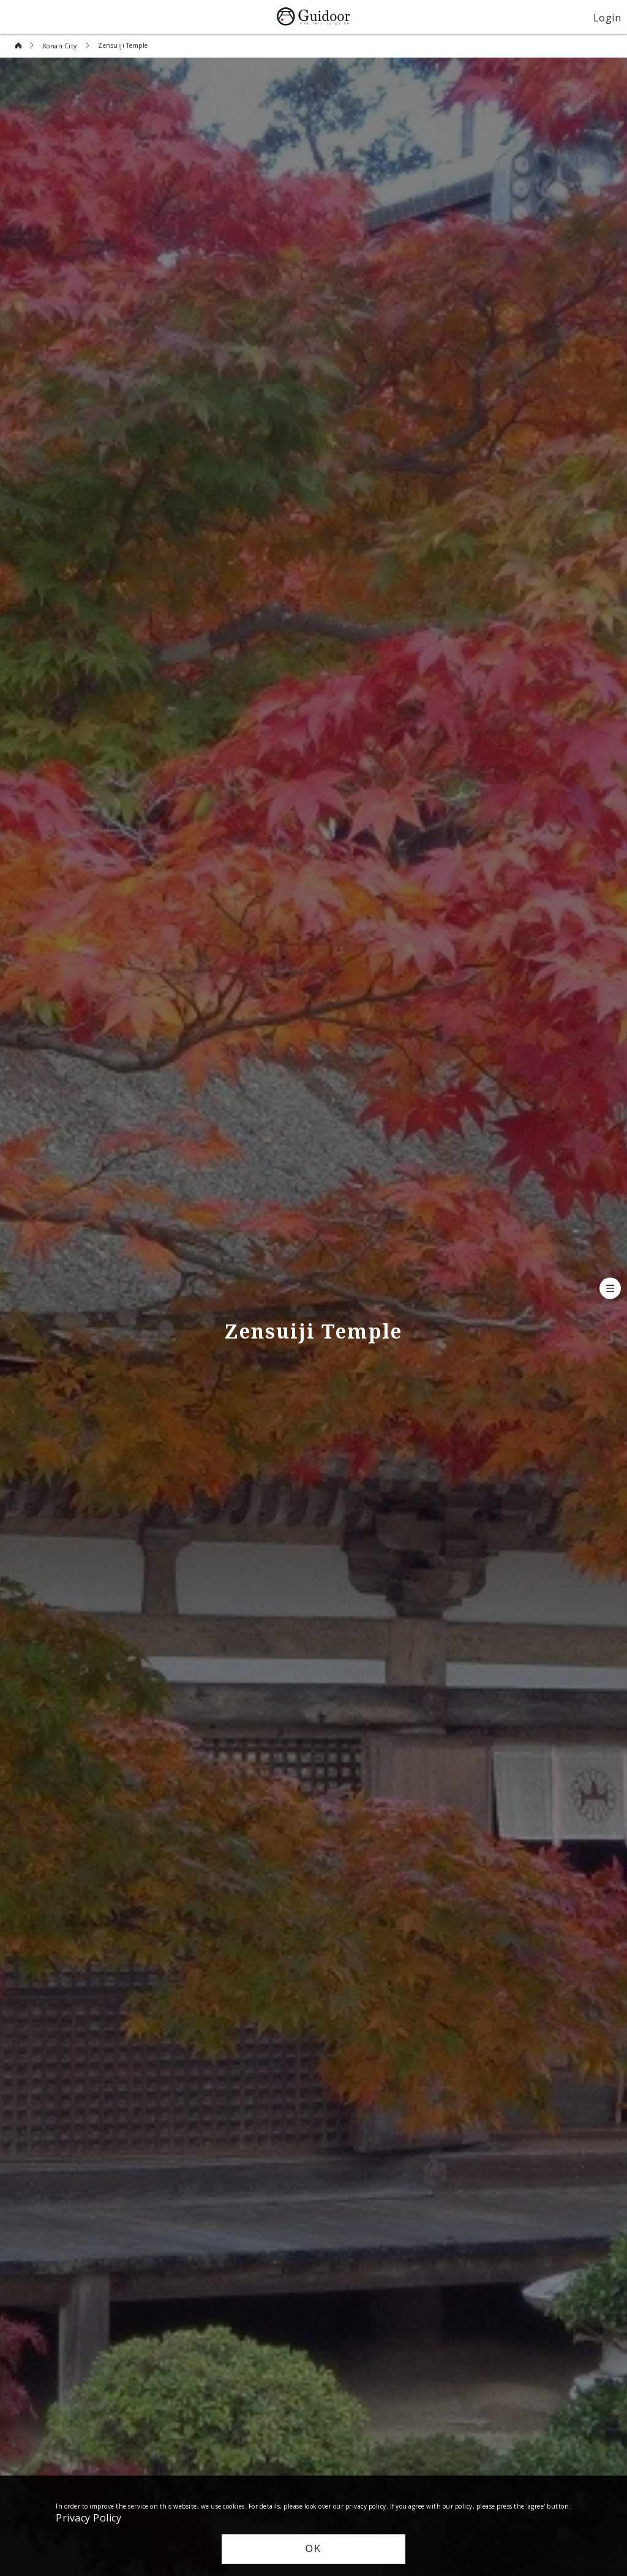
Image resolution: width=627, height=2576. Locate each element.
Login (607, 17)
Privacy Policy (88, 2517)
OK (313, 2549)
